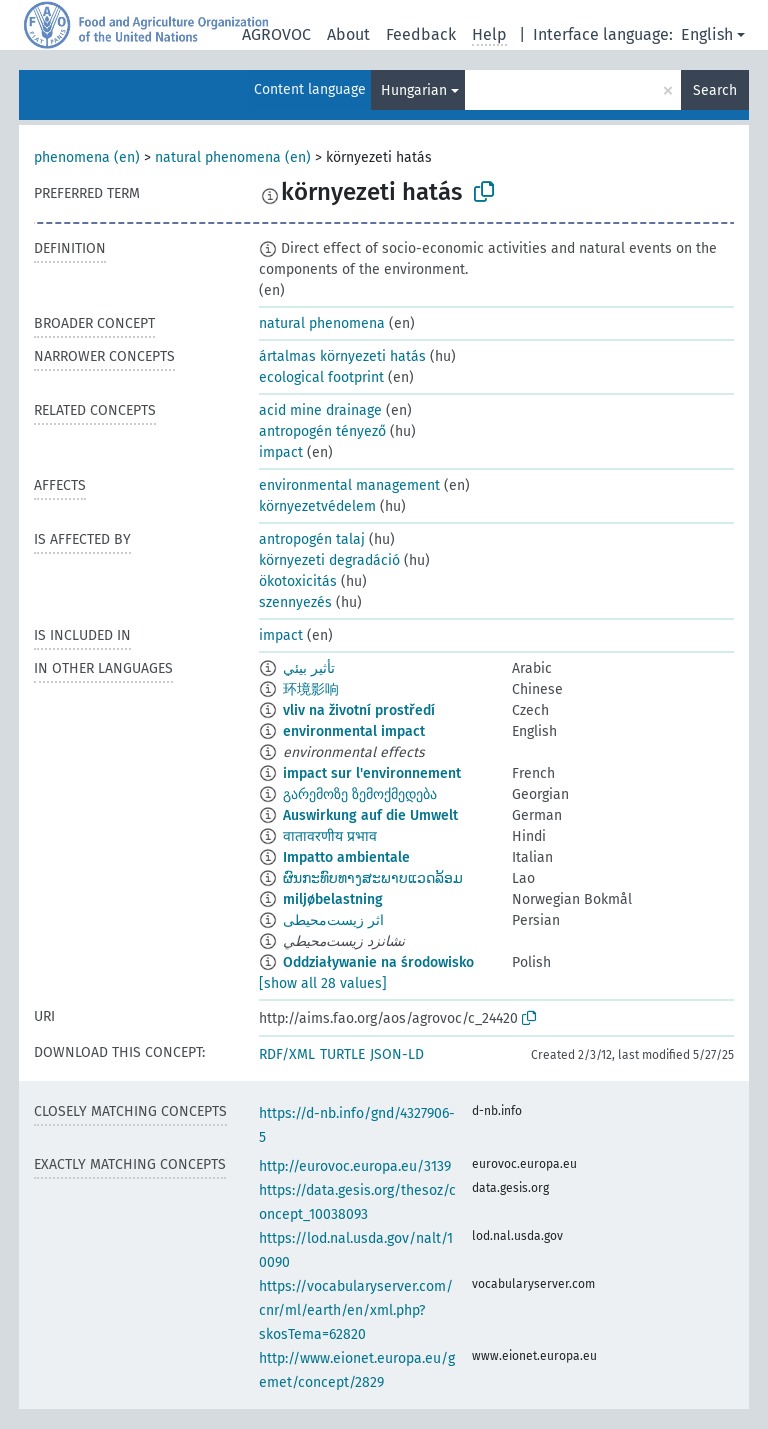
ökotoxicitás (298, 581)
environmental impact (354, 731)
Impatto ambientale (346, 857)
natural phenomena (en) (233, 157)
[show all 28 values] (323, 983)
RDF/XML (287, 1054)
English (707, 34)
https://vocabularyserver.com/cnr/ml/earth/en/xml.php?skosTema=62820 (356, 1310)
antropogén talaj (312, 539)
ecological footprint (321, 377)
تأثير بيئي (309, 668)
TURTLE (342, 1054)
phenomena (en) (87, 157)
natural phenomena (322, 323)
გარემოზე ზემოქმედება (360, 794)
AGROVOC (276, 34)
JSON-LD (397, 1054)
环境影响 (311, 689)
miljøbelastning (333, 899)
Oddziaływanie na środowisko (378, 962)
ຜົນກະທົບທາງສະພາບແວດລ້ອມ (373, 878)
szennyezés (295, 602)
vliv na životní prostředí (359, 710)
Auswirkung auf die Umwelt (370, 815)
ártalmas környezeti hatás (342, 356)
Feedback (421, 34)
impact (281, 452)
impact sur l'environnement (372, 773)
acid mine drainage (320, 410)
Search (715, 90)
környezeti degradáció (329, 560)
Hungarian (414, 90)
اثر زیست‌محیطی (333, 920)
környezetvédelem (317, 506)
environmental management (349, 485)
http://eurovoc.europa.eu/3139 (355, 1166)
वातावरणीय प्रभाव (330, 836)
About (348, 34)
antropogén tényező (322, 431)
